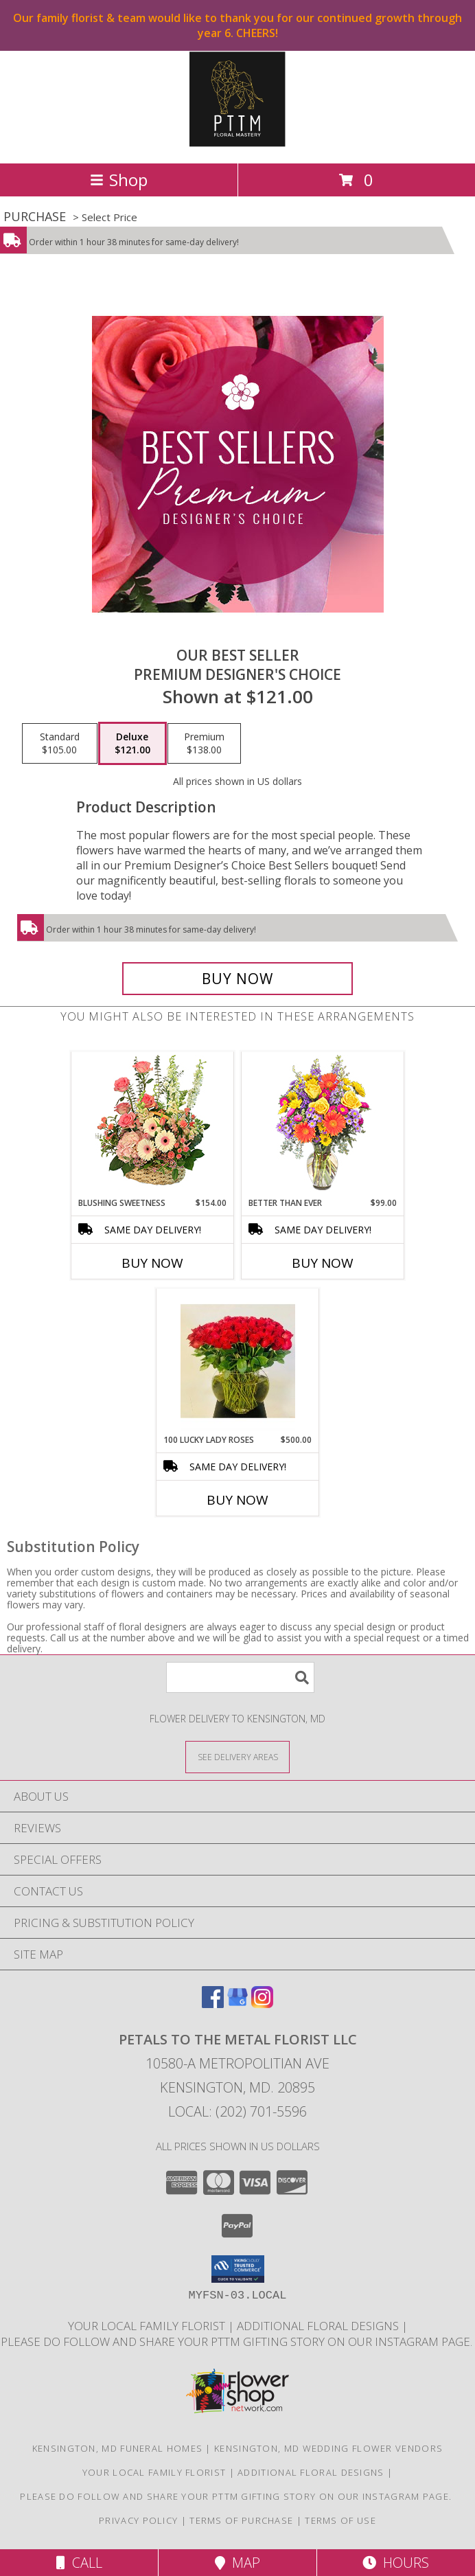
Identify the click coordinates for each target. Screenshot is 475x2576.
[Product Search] (240, 1677)
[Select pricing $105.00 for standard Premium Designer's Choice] (60, 744)
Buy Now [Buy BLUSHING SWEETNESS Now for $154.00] (152, 1263)
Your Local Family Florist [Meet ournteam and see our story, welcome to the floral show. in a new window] (148, 2326)
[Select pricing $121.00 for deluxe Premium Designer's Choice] (132, 744)
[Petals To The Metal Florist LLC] (237, 143)
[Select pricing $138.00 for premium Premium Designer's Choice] (204, 744)
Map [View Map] (237, 2562)
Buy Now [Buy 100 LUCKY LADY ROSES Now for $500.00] (237, 1500)
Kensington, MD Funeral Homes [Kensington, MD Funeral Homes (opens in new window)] (117, 2448)
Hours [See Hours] (395, 2562)
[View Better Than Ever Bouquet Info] (323, 1124)
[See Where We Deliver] (237, 1756)
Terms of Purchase (241, 2520)
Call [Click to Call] (79, 2562)
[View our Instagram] (262, 2003)
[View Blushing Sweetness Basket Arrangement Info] (152, 1124)
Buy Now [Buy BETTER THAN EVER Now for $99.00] (323, 1263)
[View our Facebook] (213, 2003)
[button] (237, 2269)
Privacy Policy (138, 2520)
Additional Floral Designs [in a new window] (319, 2326)
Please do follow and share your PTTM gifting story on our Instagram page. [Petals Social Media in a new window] (238, 2341)
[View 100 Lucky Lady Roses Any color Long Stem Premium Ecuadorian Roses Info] (238, 1361)
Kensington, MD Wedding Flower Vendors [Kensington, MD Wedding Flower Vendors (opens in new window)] (328, 2448)
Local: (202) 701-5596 (237, 2111)
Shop (119, 179)
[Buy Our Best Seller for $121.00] (237, 978)
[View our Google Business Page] (237, 2003)
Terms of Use (340, 2520)
